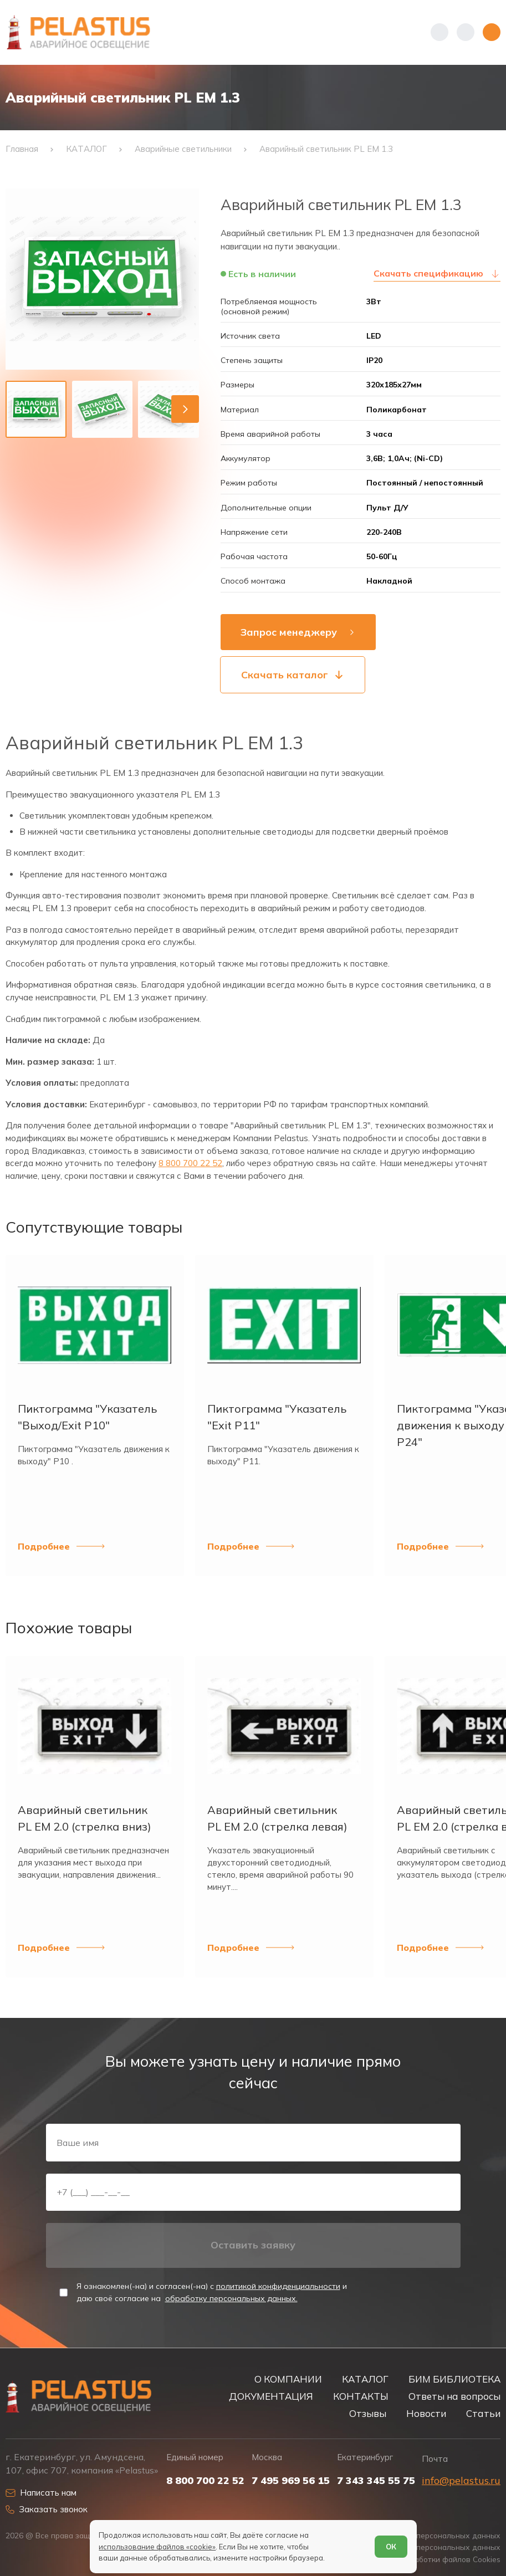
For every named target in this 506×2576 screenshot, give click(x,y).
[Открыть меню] (491, 32)
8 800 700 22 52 (190, 1163)
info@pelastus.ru (461, 2480)
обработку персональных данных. (231, 2298)
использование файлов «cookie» (157, 2546)
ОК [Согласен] (391, 2546)
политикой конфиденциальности (278, 2286)
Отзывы (367, 2413)
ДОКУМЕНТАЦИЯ (271, 2396)
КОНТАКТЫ (361, 2396)
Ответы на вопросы (454, 2396)
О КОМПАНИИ (288, 2379)
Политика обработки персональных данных (419, 2535)
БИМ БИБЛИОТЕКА (454, 2379)
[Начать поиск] (465, 32)
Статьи (483, 2413)
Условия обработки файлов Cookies (434, 2559)
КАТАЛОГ (365, 2379)
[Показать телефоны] (439, 32)
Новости (426, 2413)
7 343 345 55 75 (376, 2481)
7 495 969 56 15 (291, 2481)
